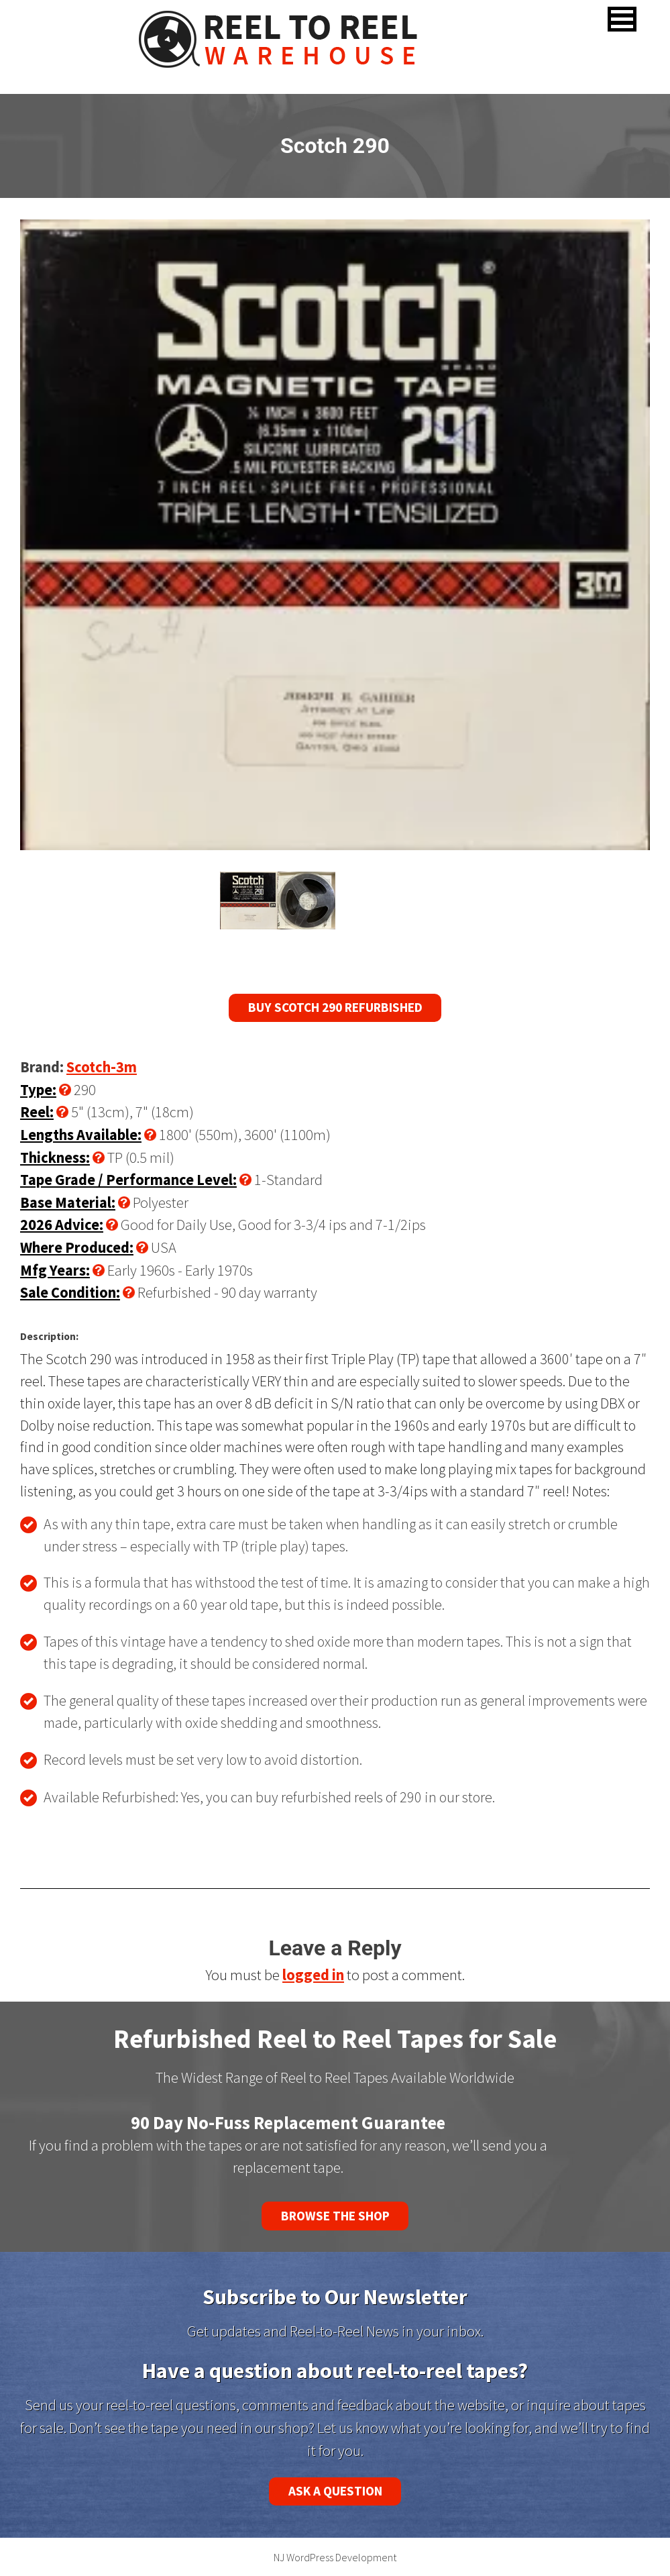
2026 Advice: (61, 1224)
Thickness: (55, 1157)
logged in (313, 1974)
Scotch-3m (101, 1067)
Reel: (37, 1111)
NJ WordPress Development (335, 2557)
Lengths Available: (81, 1134)
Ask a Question (335, 2491)
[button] (622, 19)
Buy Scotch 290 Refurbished (335, 1007)
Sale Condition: (70, 1292)
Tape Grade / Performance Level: (128, 1179)
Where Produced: (76, 1247)
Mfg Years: (55, 1270)
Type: (38, 1089)
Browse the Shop (335, 2216)
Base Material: (67, 1202)
